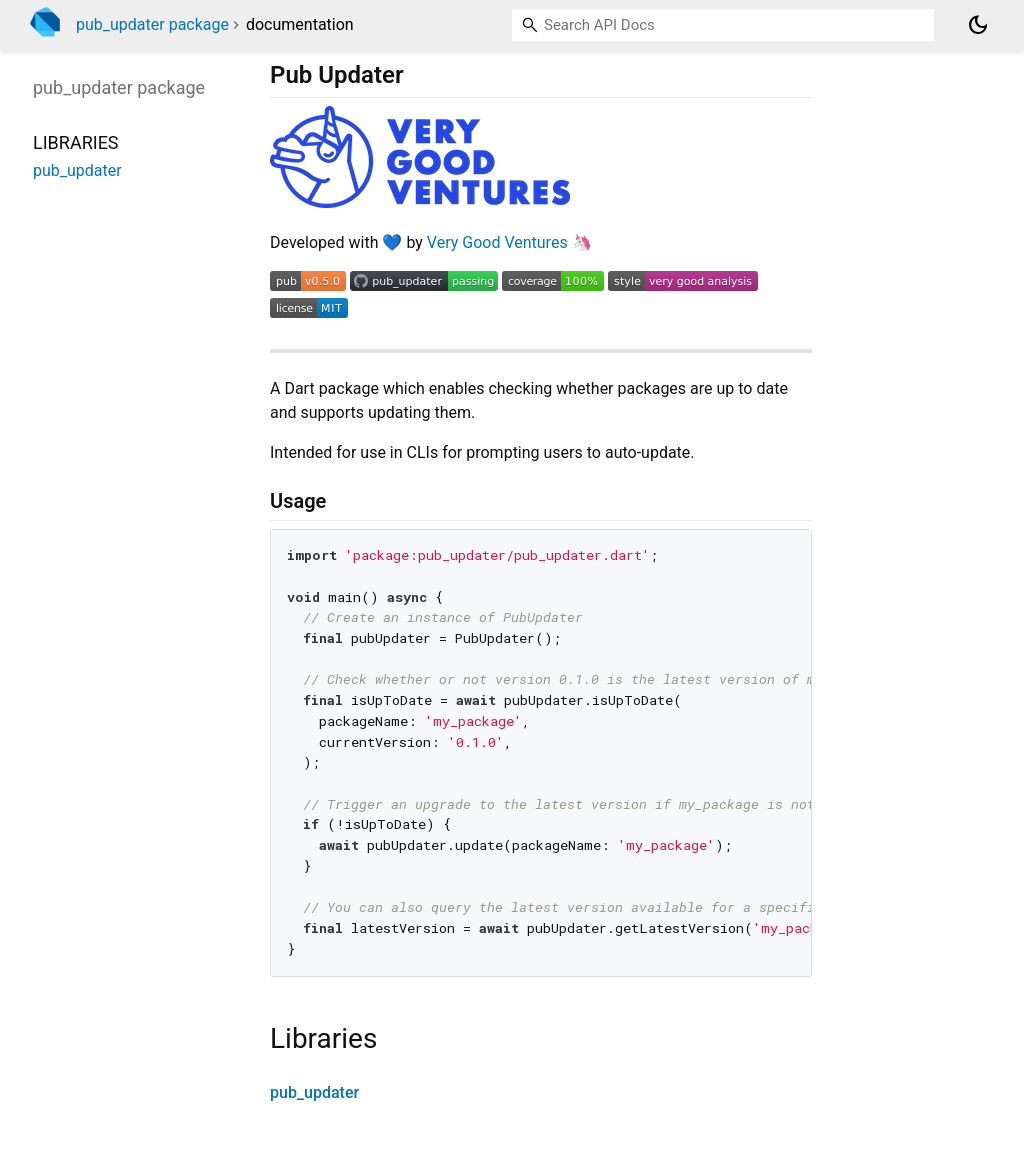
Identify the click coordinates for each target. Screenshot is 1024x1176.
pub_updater (314, 1092)
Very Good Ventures (497, 242)
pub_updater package (152, 24)
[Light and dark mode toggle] (978, 25)
